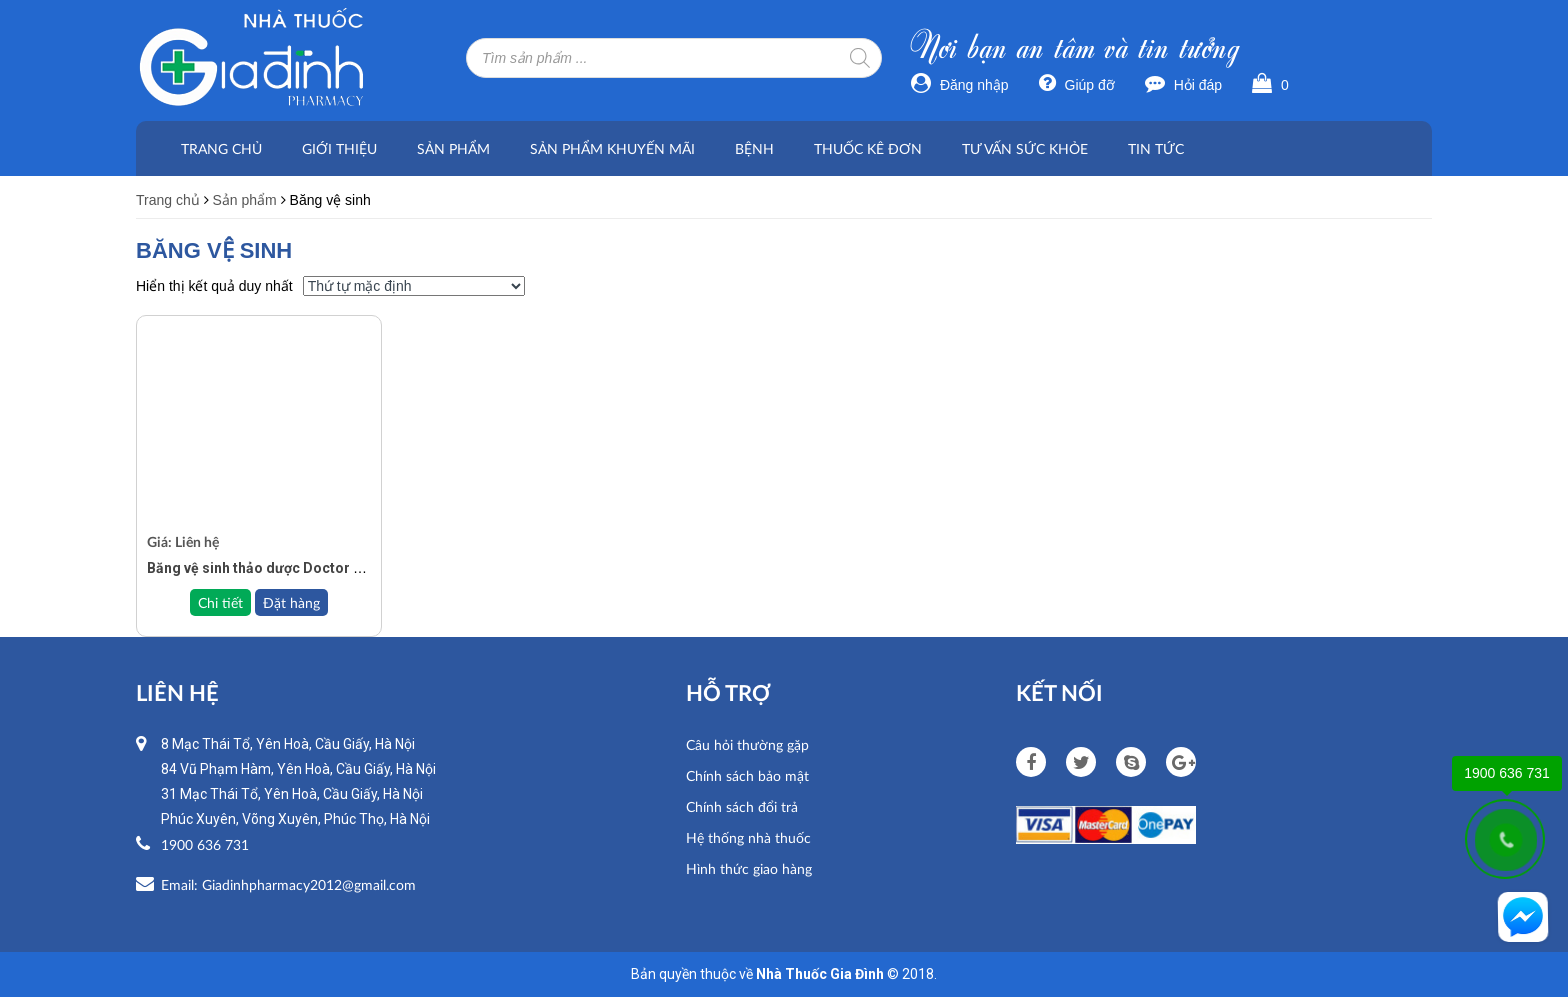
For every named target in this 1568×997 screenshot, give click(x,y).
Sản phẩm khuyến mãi (612, 148)
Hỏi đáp (1183, 85)
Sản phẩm (453, 148)
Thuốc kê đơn (868, 148)
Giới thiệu (339, 148)
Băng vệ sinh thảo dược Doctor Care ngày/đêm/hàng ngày (337, 568)
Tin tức (1156, 148)
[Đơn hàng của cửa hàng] (414, 286)
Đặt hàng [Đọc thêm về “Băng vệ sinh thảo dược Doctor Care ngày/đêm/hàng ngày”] (291, 602)
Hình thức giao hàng (749, 868)
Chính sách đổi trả (742, 806)
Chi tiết (220, 602)
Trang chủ (221, 148)
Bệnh (754, 148)
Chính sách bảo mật (747, 775)
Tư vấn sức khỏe (1025, 148)
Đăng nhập (960, 85)
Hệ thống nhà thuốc (748, 837)
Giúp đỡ (1077, 85)
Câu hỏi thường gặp (747, 744)
